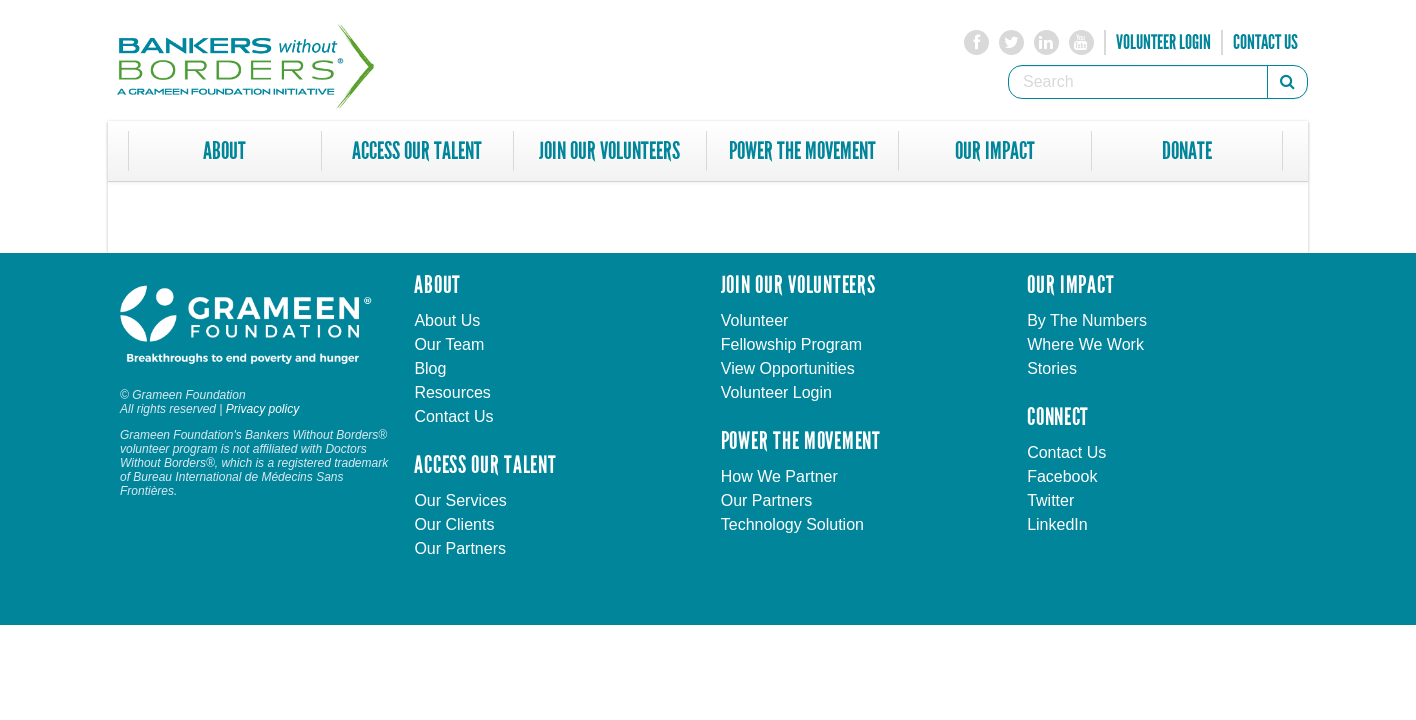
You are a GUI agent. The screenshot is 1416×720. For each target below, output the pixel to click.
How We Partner (779, 476)
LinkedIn (1057, 524)
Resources (452, 392)
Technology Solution (792, 524)
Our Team (449, 344)
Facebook (1062, 476)
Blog (430, 368)
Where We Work (1085, 344)
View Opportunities (788, 368)
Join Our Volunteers (609, 151)
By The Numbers (1087, 320)
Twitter (1050, 500)
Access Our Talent (417, 151)
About (224, 151)
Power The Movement (802, 151)
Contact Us (1265, 42)
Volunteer (755, 320)
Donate (1187, 151)
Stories (1052, 368)
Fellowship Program (791, 344)
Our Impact (995, 151)
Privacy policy (262, 409)
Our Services (460, 500)
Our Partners (460, 548)
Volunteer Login (1163, 42)
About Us (447, 320)
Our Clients (454, 524)
